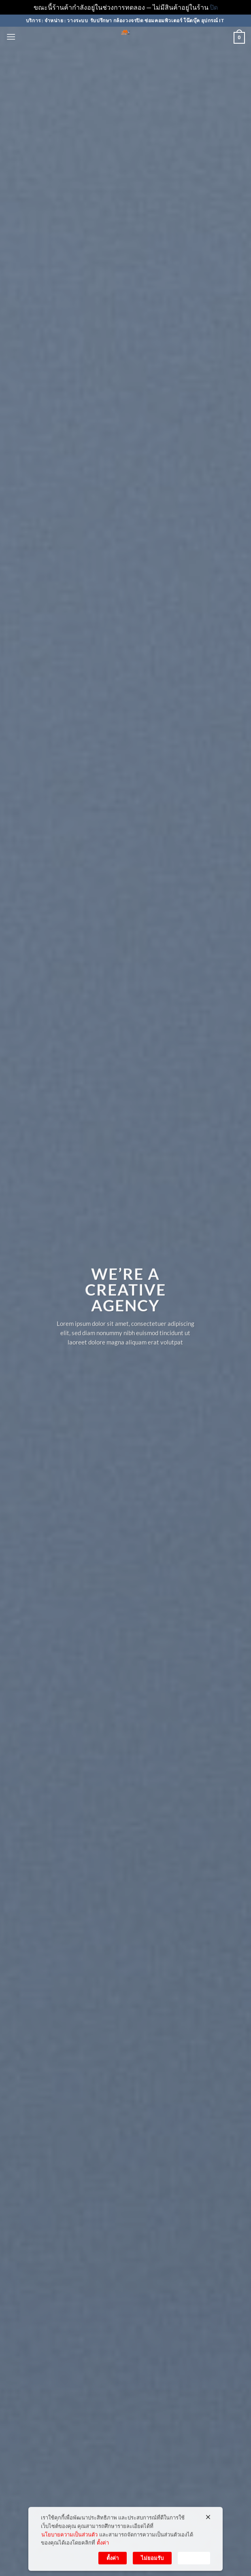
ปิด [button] (214, 7)
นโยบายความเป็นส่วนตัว (69, 2540)
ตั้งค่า (103, 2549)
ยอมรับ (194, 2564)
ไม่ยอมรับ (152, 2564)
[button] (11, 37)
